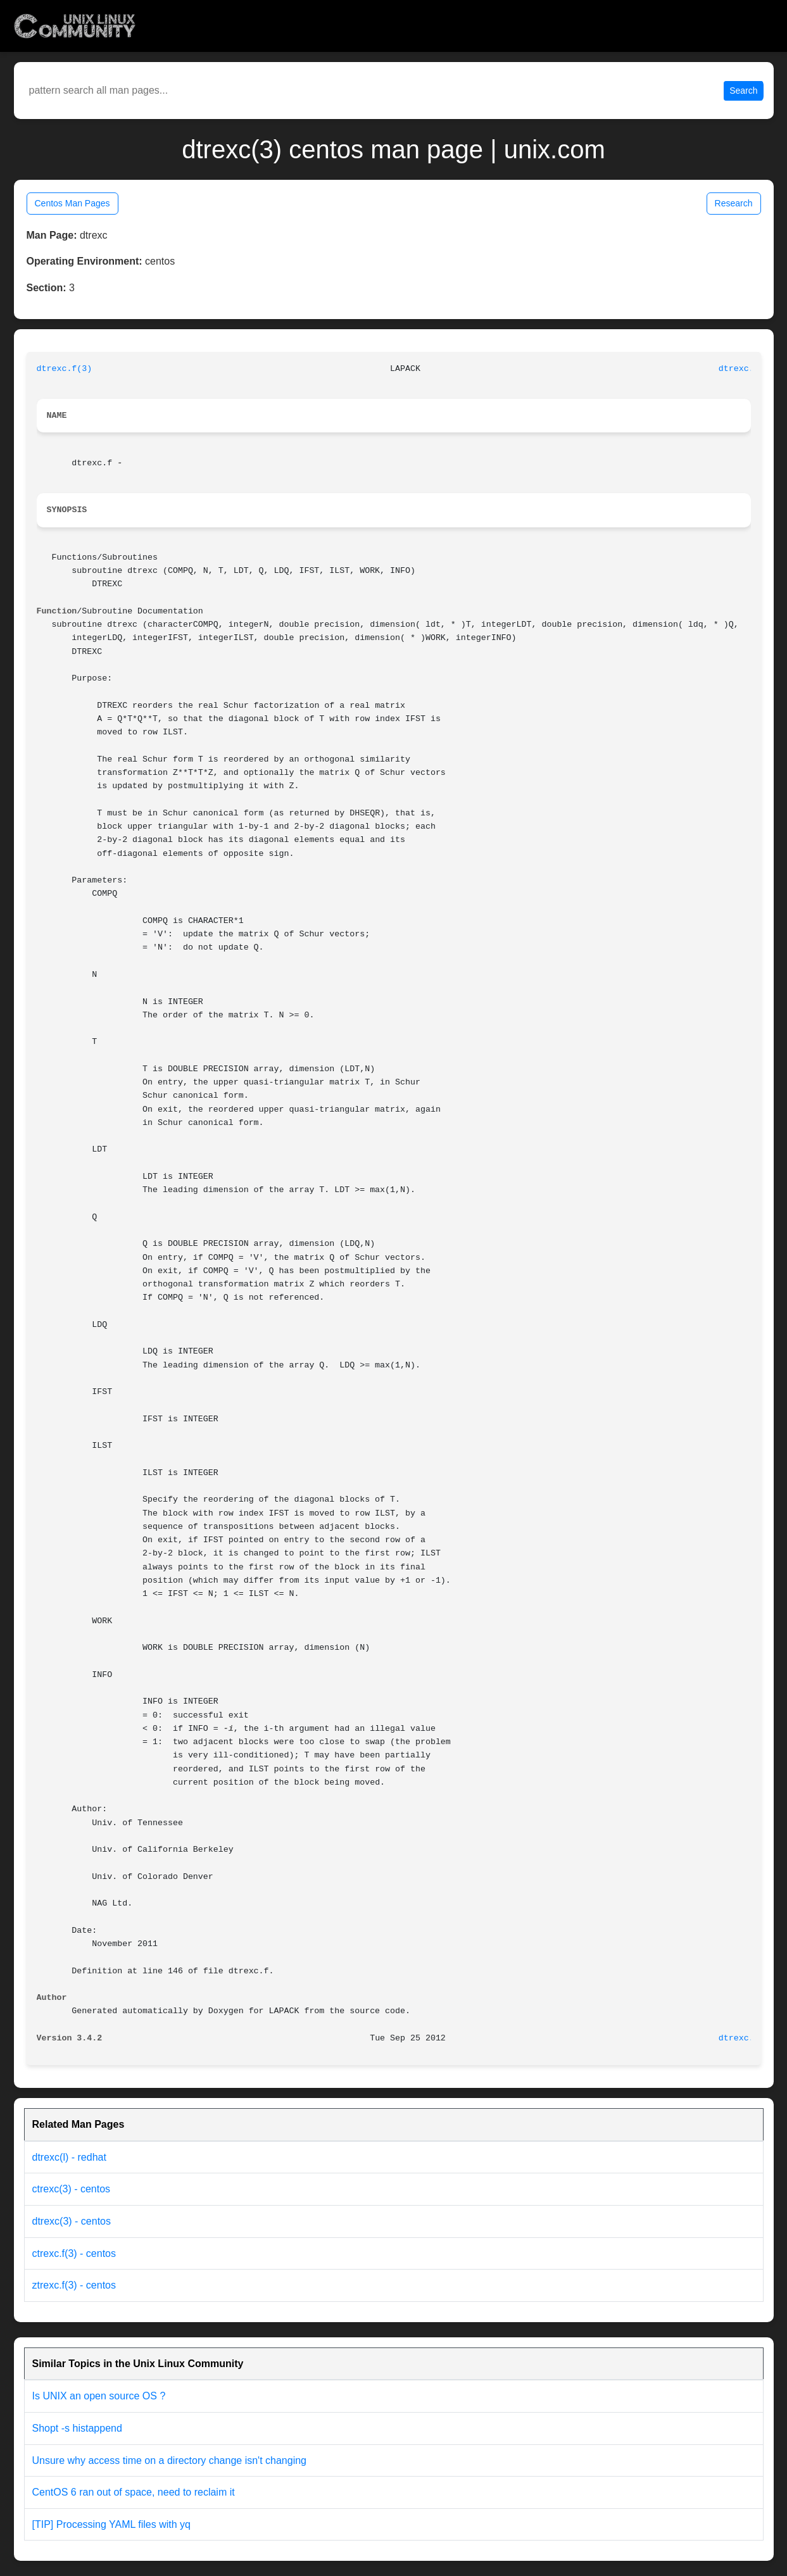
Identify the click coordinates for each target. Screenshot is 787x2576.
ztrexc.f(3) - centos (74, 2285)
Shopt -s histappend (77, 2428)
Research (734, 203)
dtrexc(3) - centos (71, 2221)
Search (743, 90)
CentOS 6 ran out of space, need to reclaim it (133, 2492)
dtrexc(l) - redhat (69, 2157)
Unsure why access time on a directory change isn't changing (169, 2460)
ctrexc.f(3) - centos (74, 2253)
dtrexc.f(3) (64, 369)
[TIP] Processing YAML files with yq (111, 2524)
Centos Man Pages (72, 203)
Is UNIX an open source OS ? (99, 2396)
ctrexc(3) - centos (71, 2188)
